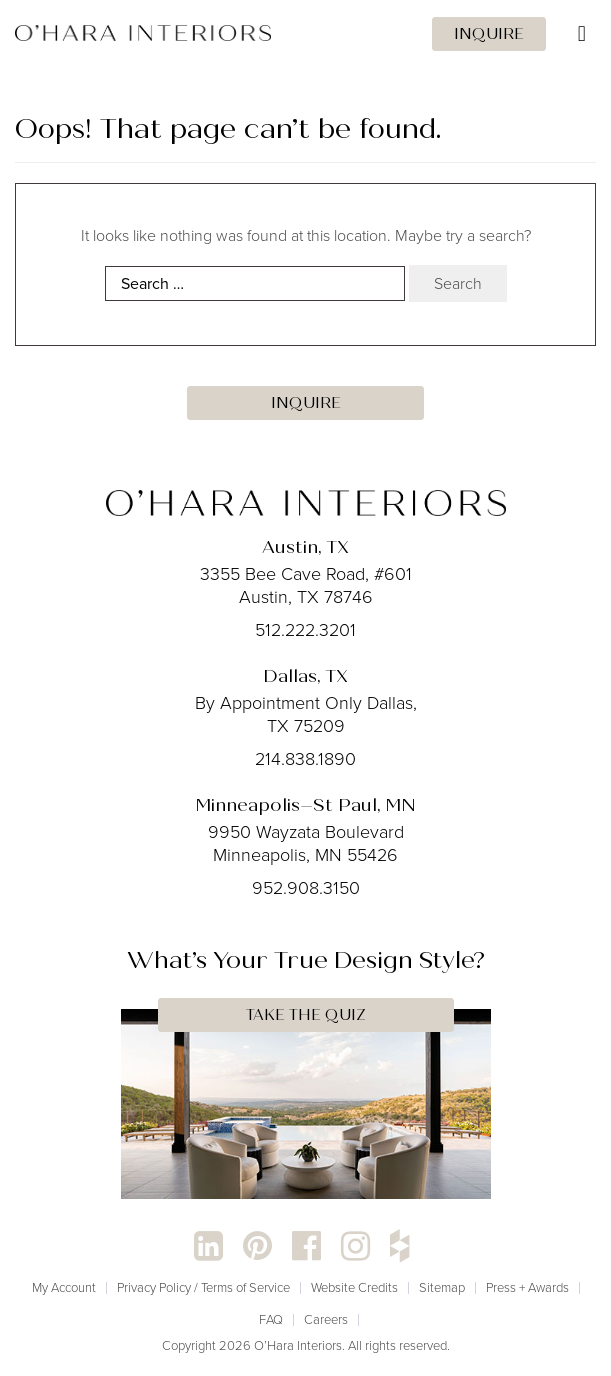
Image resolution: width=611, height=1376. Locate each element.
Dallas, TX (305, 676)
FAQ (271, 1319)
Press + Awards (527, 1287)
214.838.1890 (305, 759)
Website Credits (354, 1287)
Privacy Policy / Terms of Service (203, 1287)
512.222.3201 (305, 630)
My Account (64, 1287)
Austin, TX (305, 547)
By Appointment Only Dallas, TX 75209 (306, 714)
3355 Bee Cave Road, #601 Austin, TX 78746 (306, 585)
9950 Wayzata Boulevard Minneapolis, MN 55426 (306, 843)
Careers (326, 1319)
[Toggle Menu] (305, 34)
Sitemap (442, 1287)
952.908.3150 (306, 888)
